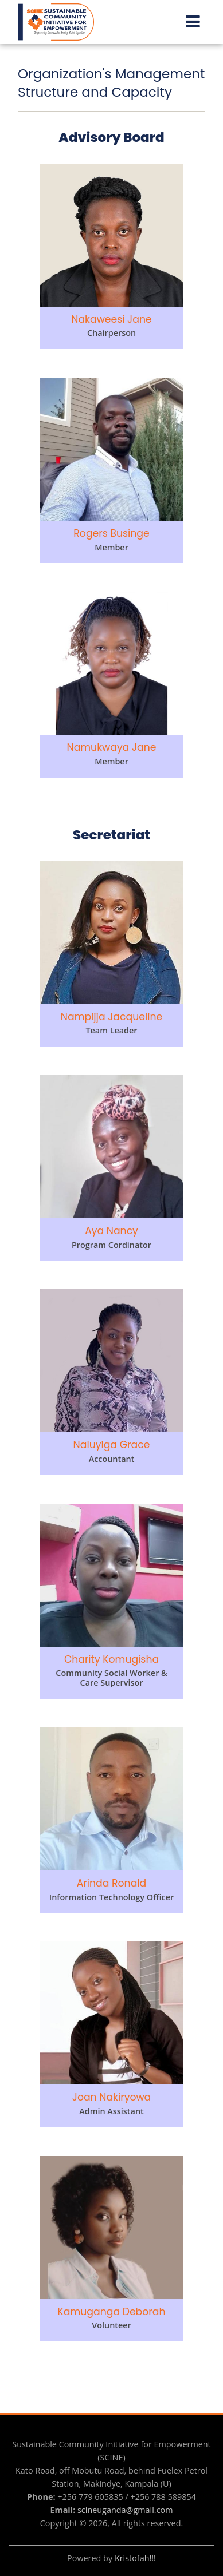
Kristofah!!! (135, 2558)
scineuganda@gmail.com (125, 2509)
